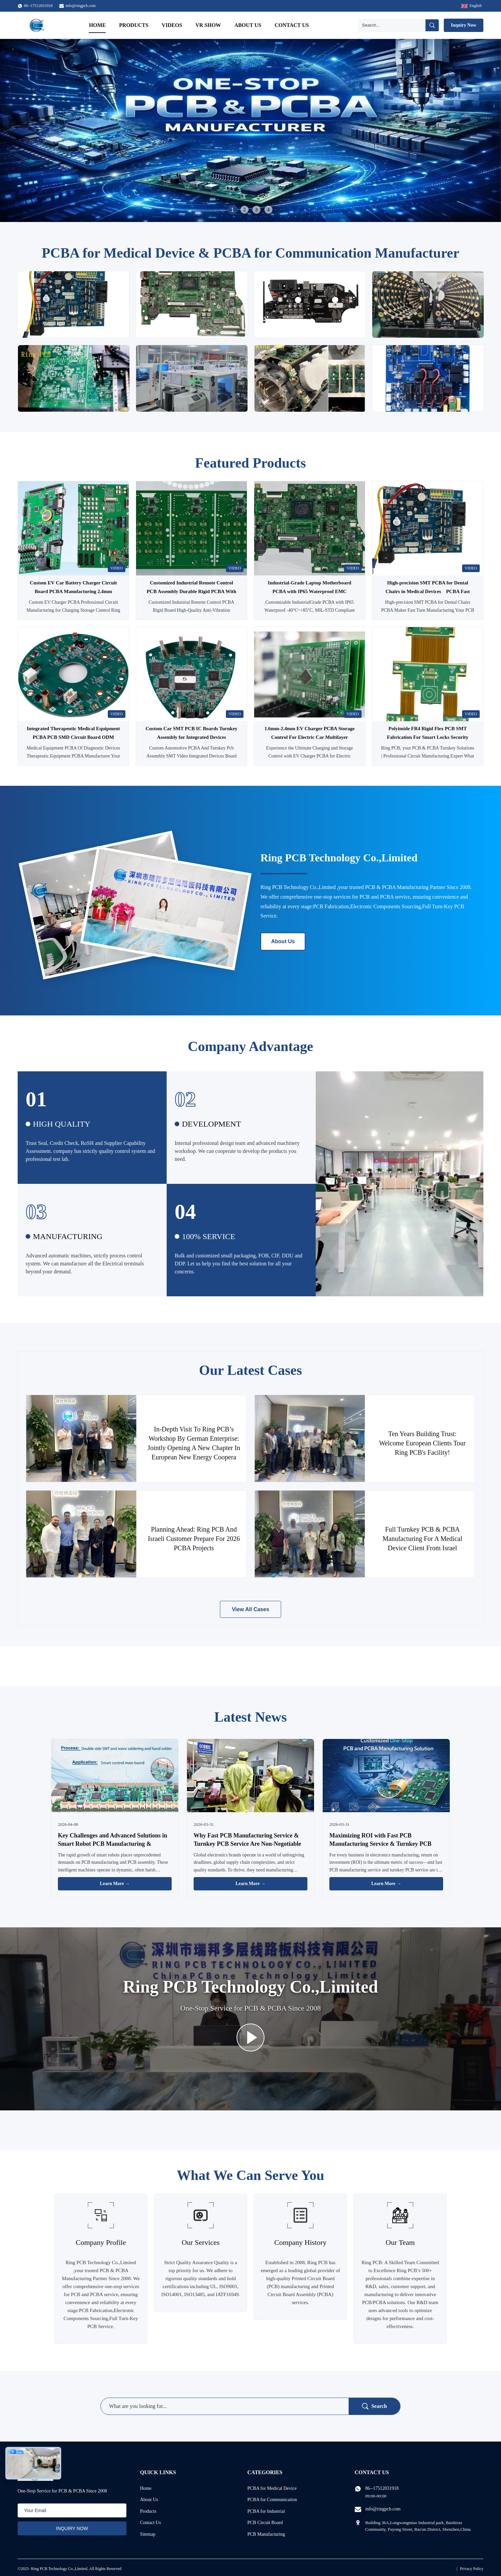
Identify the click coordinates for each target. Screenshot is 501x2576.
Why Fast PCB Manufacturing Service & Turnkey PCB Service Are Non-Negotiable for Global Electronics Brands (247, 1843)
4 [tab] (268, 209)
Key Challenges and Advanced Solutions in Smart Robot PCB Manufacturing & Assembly (112, 1843)
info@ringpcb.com (81, 5)
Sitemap (147, 2534)
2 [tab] (244, 209)
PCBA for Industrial (266, 2511)
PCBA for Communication (272, 2499)
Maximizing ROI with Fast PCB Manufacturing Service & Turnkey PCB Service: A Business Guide (380, 1843)
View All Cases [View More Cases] (250, 1609)
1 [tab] (232, 209)
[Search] (391, 25)
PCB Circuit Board (265, 2522)
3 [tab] (256, 209)
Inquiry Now (463, 25)
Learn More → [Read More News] (115, 1883)
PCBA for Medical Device (272, 2488)
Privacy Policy (471, 2568)
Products (133, 25)
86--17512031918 (382, 2488)
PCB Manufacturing (266, 2534)
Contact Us (291, 25)
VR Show (208, 25)
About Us (247, 25)
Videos (172, 25)
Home (97, 25)
